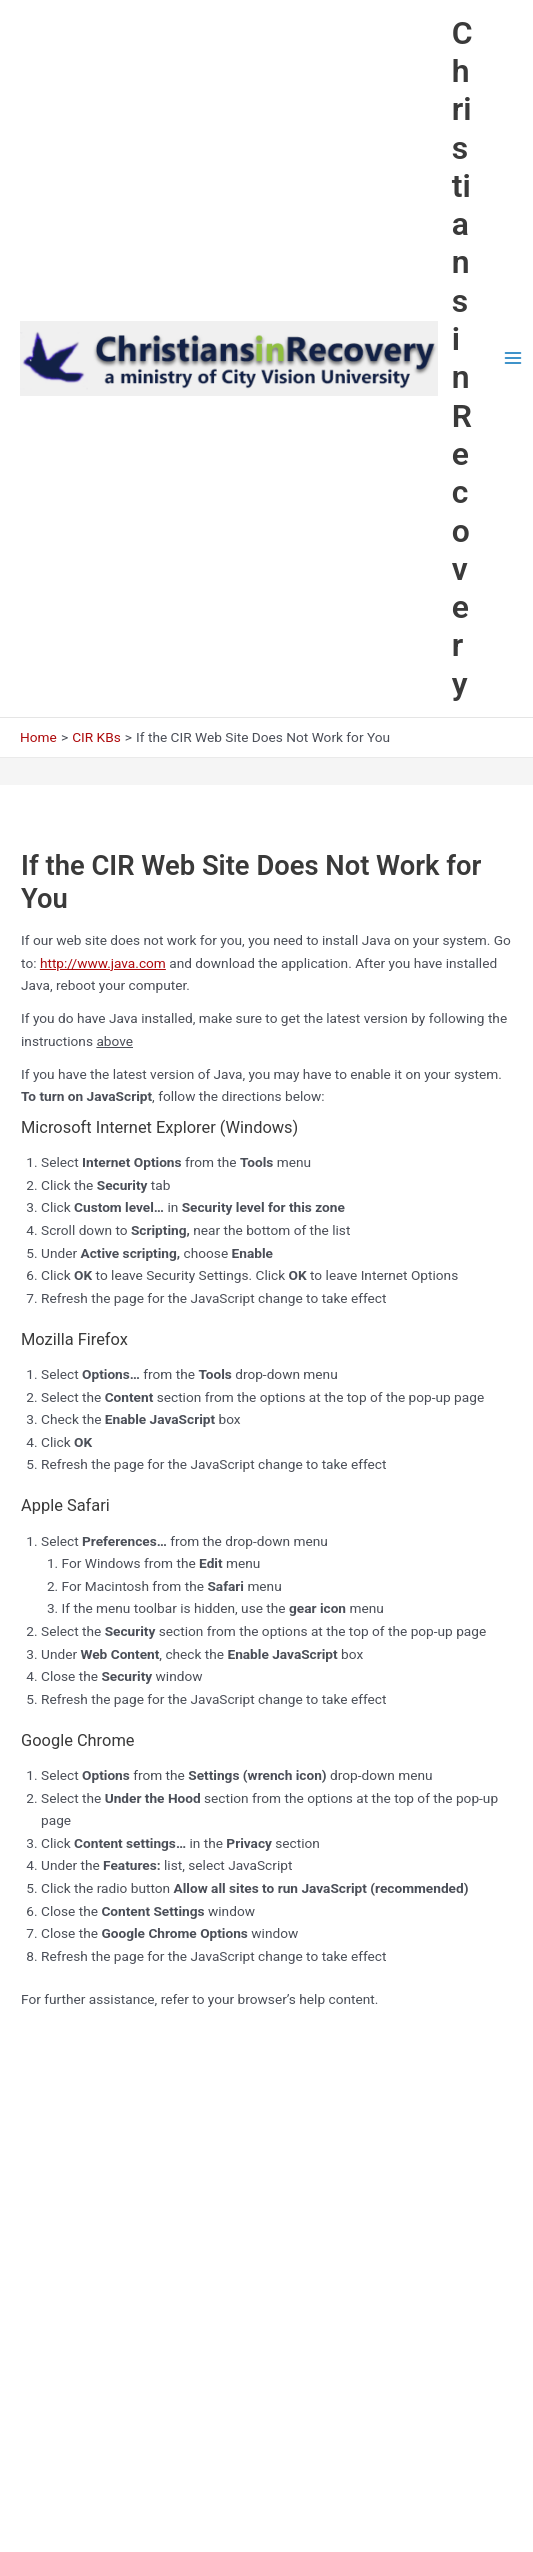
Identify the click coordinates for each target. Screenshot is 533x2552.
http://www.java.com (103, 963)
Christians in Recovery (462, 358)
